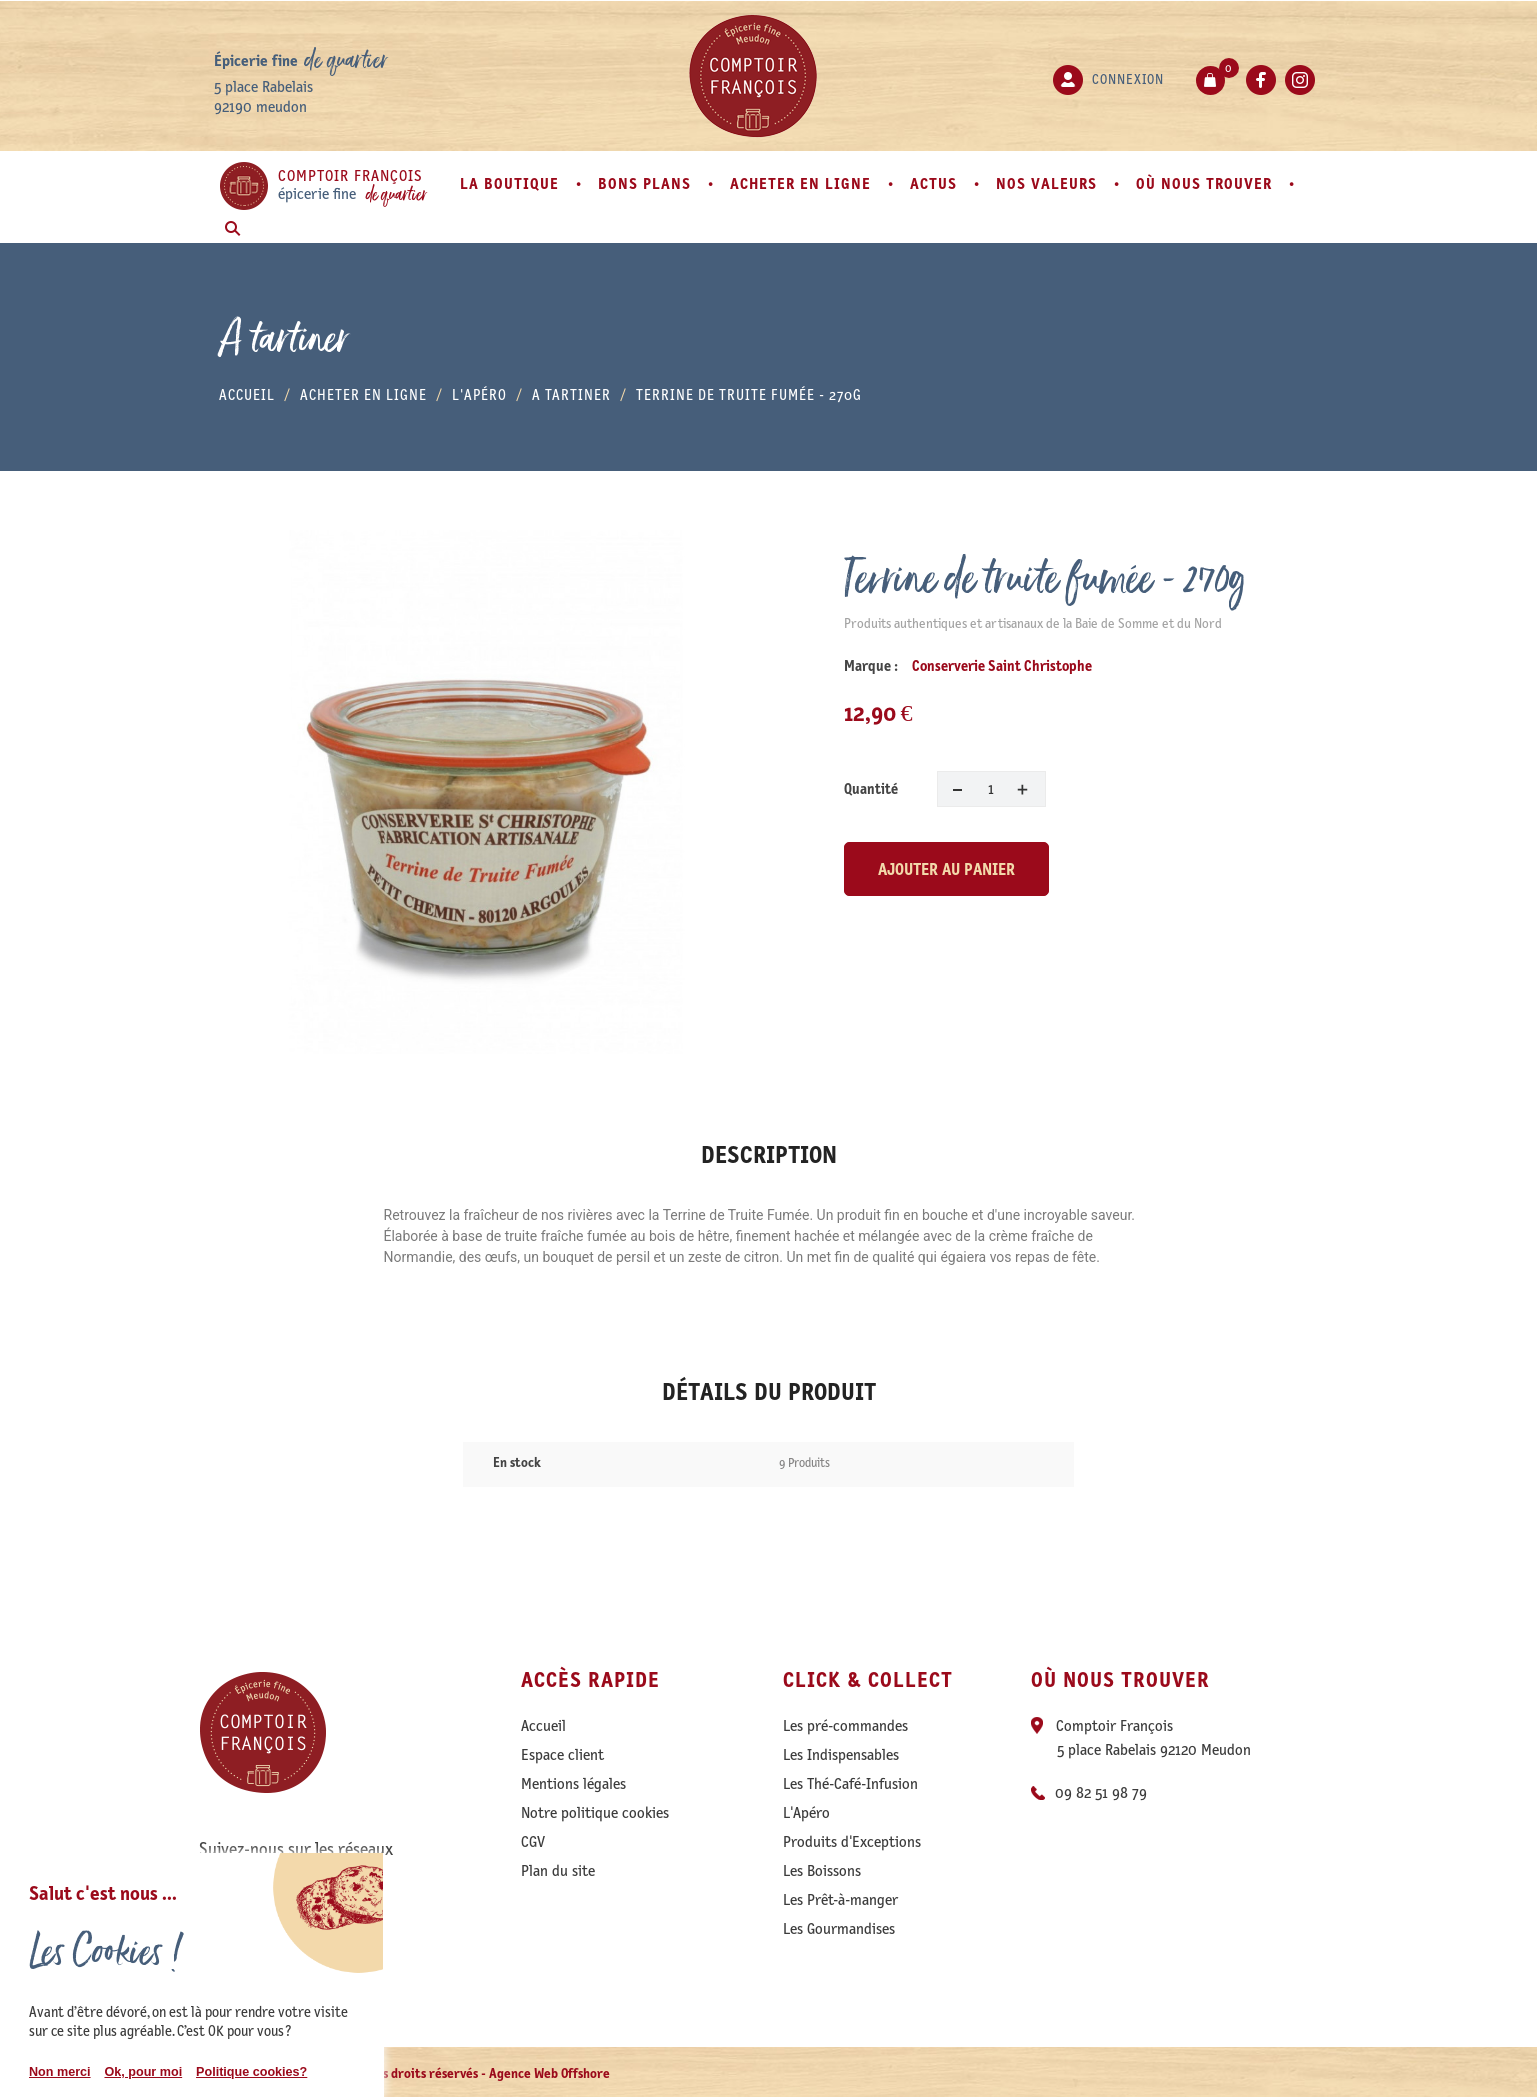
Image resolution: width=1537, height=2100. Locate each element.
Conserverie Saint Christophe (1002, 666)
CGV (533, 1842)
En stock (517, 1462)
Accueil (543, 1726)
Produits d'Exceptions (852, 1842)
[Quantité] (991, 789)
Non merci (60, 2072)
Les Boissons (822, 1871)
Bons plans (647, 183)
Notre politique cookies (595, 1813)
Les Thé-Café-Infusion (850, 1784)
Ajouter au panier (946, 869)
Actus (936, 183)
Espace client (562, 1755)
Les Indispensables (841, 1755)
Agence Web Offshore (549, 2073)
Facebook (1261, 80)
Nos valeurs (1049, 183)
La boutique (512, 183)
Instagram (1300, 80)
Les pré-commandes (845, 1726)
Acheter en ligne (803, 183)
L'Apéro (806, 1813)
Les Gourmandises (839, 1929)
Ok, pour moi (143, 2072)
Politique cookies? (251, 2072)
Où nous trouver (1206, 183)
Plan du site (558, 1871)
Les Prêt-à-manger (840, 1900)
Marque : (871, 666)
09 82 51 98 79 (1101, 1793)
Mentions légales (573, 1784)
